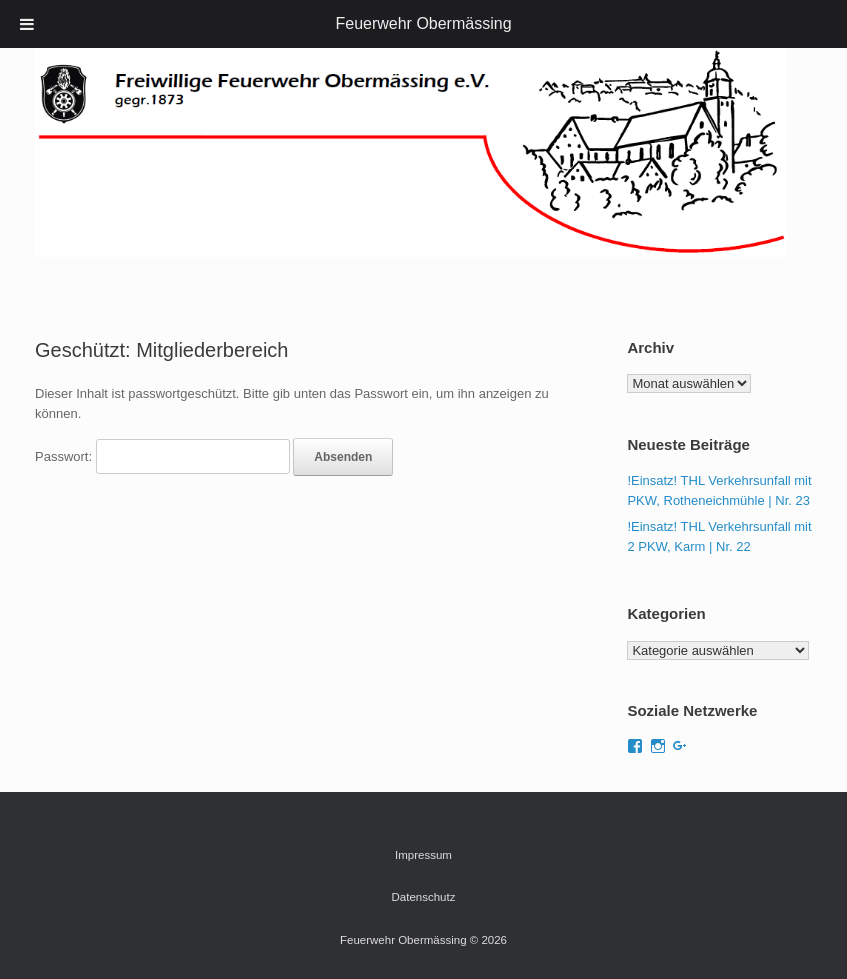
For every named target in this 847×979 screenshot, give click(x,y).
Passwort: (162, 456)
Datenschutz (424, 897)
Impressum (423, 855)
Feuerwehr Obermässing (423, 23)
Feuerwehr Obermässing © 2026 (423, 940)
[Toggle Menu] (27, 24)
